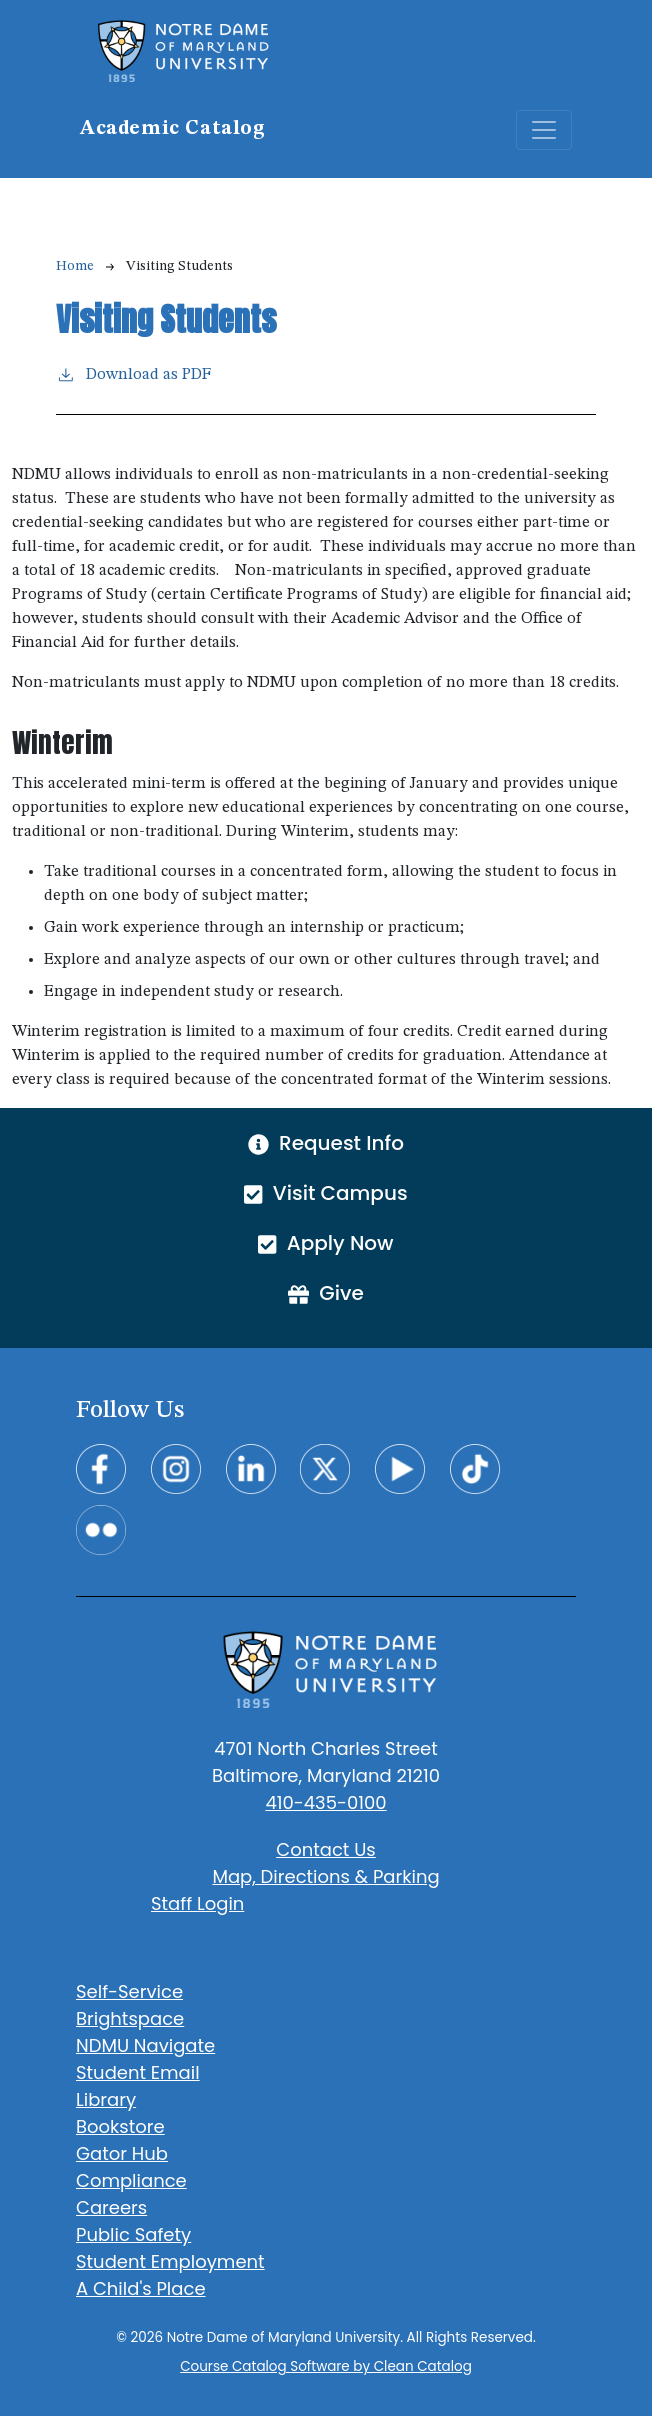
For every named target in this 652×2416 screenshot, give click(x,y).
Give (326, 1293)
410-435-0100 (325, 1802)
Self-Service (129, 1991)
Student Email (138, 2072)
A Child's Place (141, 2288)
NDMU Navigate (145, 2045)
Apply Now (325, 1243)
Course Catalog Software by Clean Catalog (326, 2366)
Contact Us (326, 1849)
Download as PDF (133, 373)
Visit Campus (325, 1193)
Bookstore (120, 2126)
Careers (111, 2207)
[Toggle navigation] (544, 130)
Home (75, 266)
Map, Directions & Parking (325, 1876)
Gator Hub (122, 2153)
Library (106, 2099)
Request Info (326, 1143)
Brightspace (130, 2018)
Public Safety (133, 2234)
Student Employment (170, 2261)
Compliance (131, 2180)
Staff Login (197, 1903)
